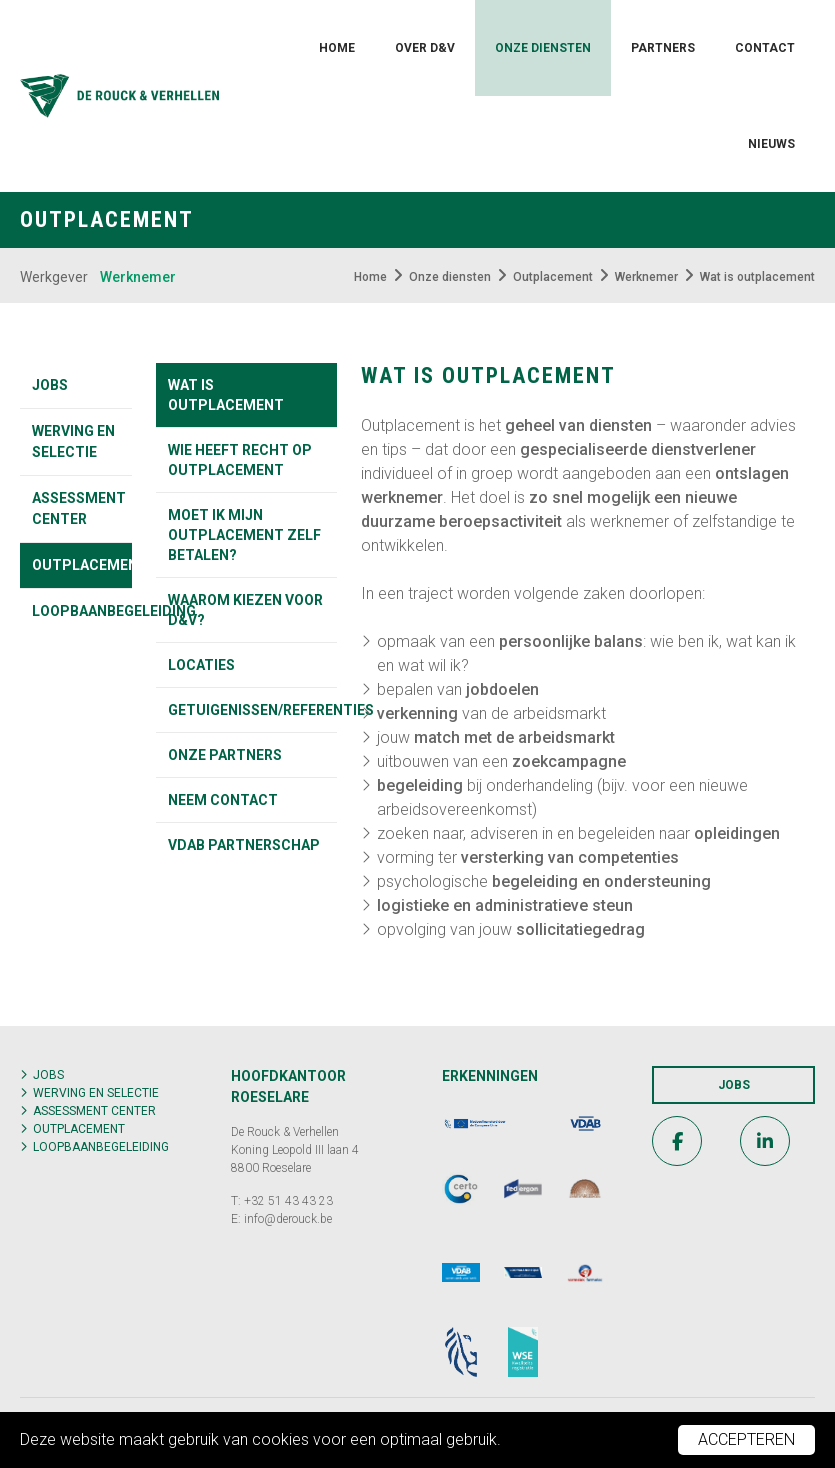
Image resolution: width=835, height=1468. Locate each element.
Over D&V (425, 48)
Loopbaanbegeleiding (82, 611)
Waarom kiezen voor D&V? (245, 610)
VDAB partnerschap (244, 845)
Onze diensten (543, 48)
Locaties (201, 665)
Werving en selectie (73, 441)
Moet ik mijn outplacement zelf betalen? (244, 535)
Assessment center (79, 508)
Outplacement (82, 565)
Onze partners (225, 755)
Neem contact (223, 800)
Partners (663, 48)
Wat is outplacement (226, 395)
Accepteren (746, 1439)
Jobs (50, 385)
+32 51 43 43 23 (288, 1201)
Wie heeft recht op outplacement (240, 460)
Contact (765, 48)
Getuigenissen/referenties (252, 710)
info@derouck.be (288, 1219)
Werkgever (54, 277)
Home (337, 48)
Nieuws (771, 144)
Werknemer (138, 277)
